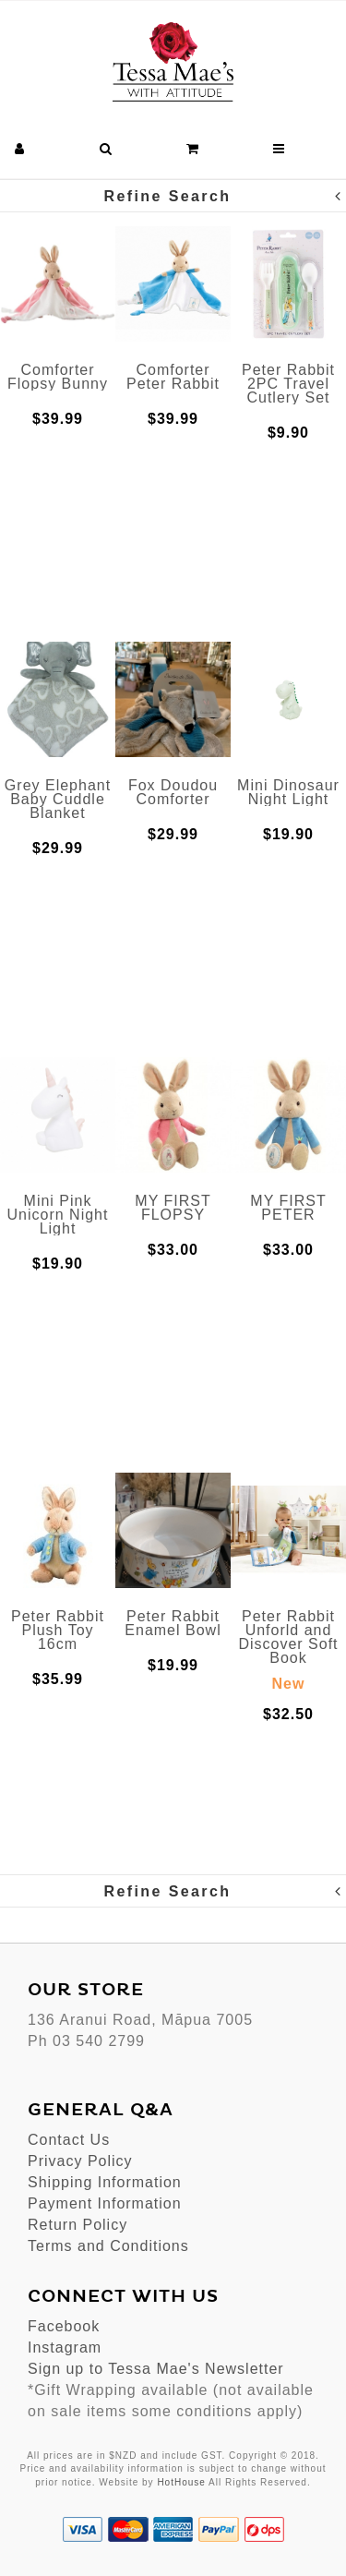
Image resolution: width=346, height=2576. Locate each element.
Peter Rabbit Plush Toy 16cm (57, 1630)
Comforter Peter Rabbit (173, 376)
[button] (20, 149)
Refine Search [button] (223, 196)
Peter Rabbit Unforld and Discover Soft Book (288, 1637)
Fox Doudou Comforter (173, 792)
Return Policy (77, 2225)
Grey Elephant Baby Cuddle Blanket (58, 799)
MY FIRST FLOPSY (172, 1207)
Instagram (64, 2347)
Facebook (64, 2326)
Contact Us (69, 2140)
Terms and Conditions (108, 2246)
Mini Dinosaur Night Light (288, 792)
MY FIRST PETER (288, 1207)
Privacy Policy (80, 2161)
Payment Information (105, 2203)
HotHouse (181, 2482)
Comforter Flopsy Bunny (57, 376)
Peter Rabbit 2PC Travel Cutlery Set (288, 383)
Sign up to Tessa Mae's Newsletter (156, 2369)
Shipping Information (105, 2182)
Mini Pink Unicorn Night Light (58, 1214)
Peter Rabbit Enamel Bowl (173, 1623)
